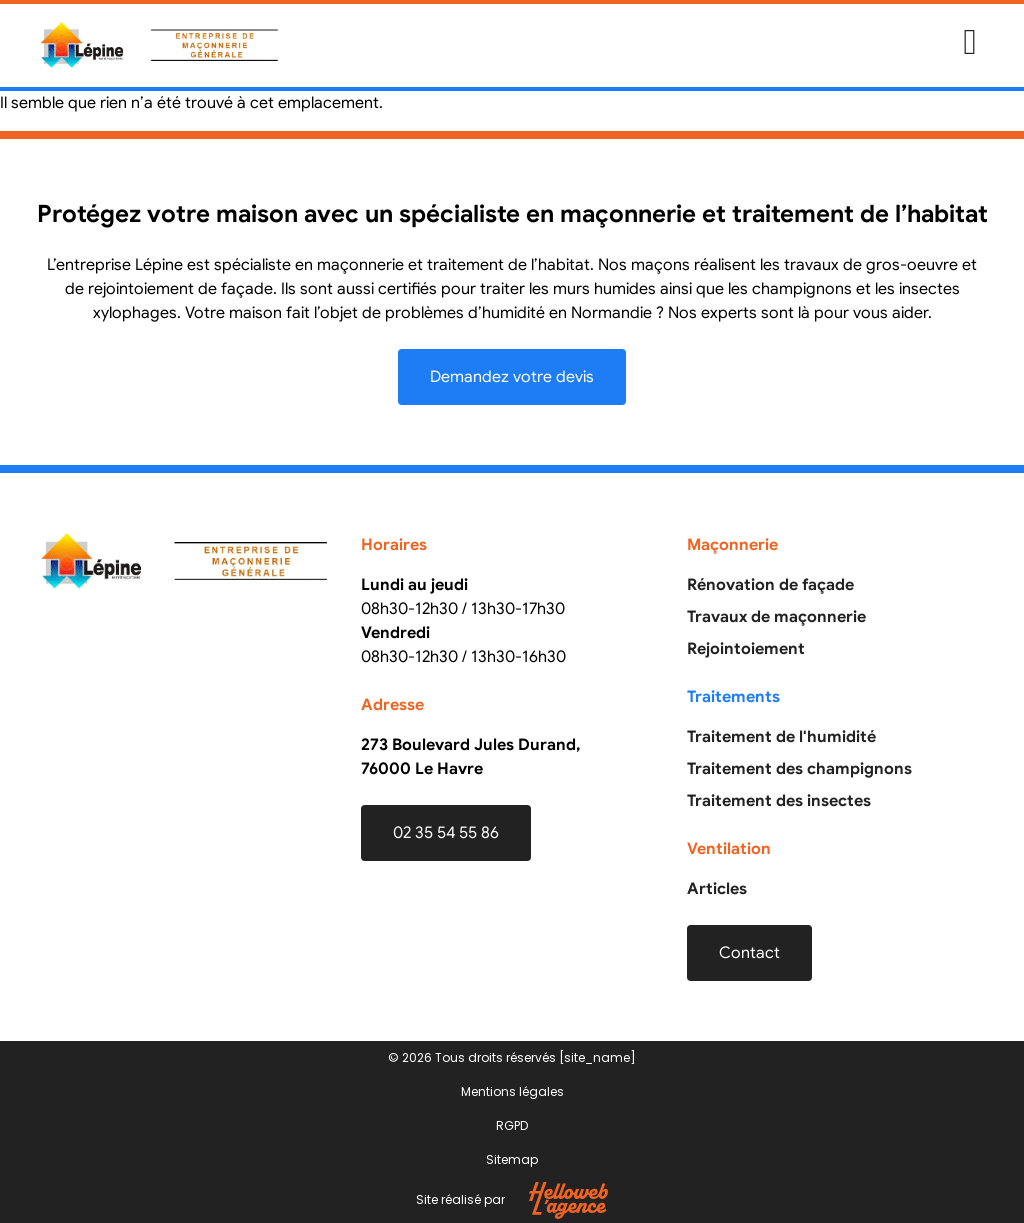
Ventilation (729, 849)
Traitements (733, 697)
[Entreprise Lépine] (186, 760)
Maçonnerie (732, 545)
